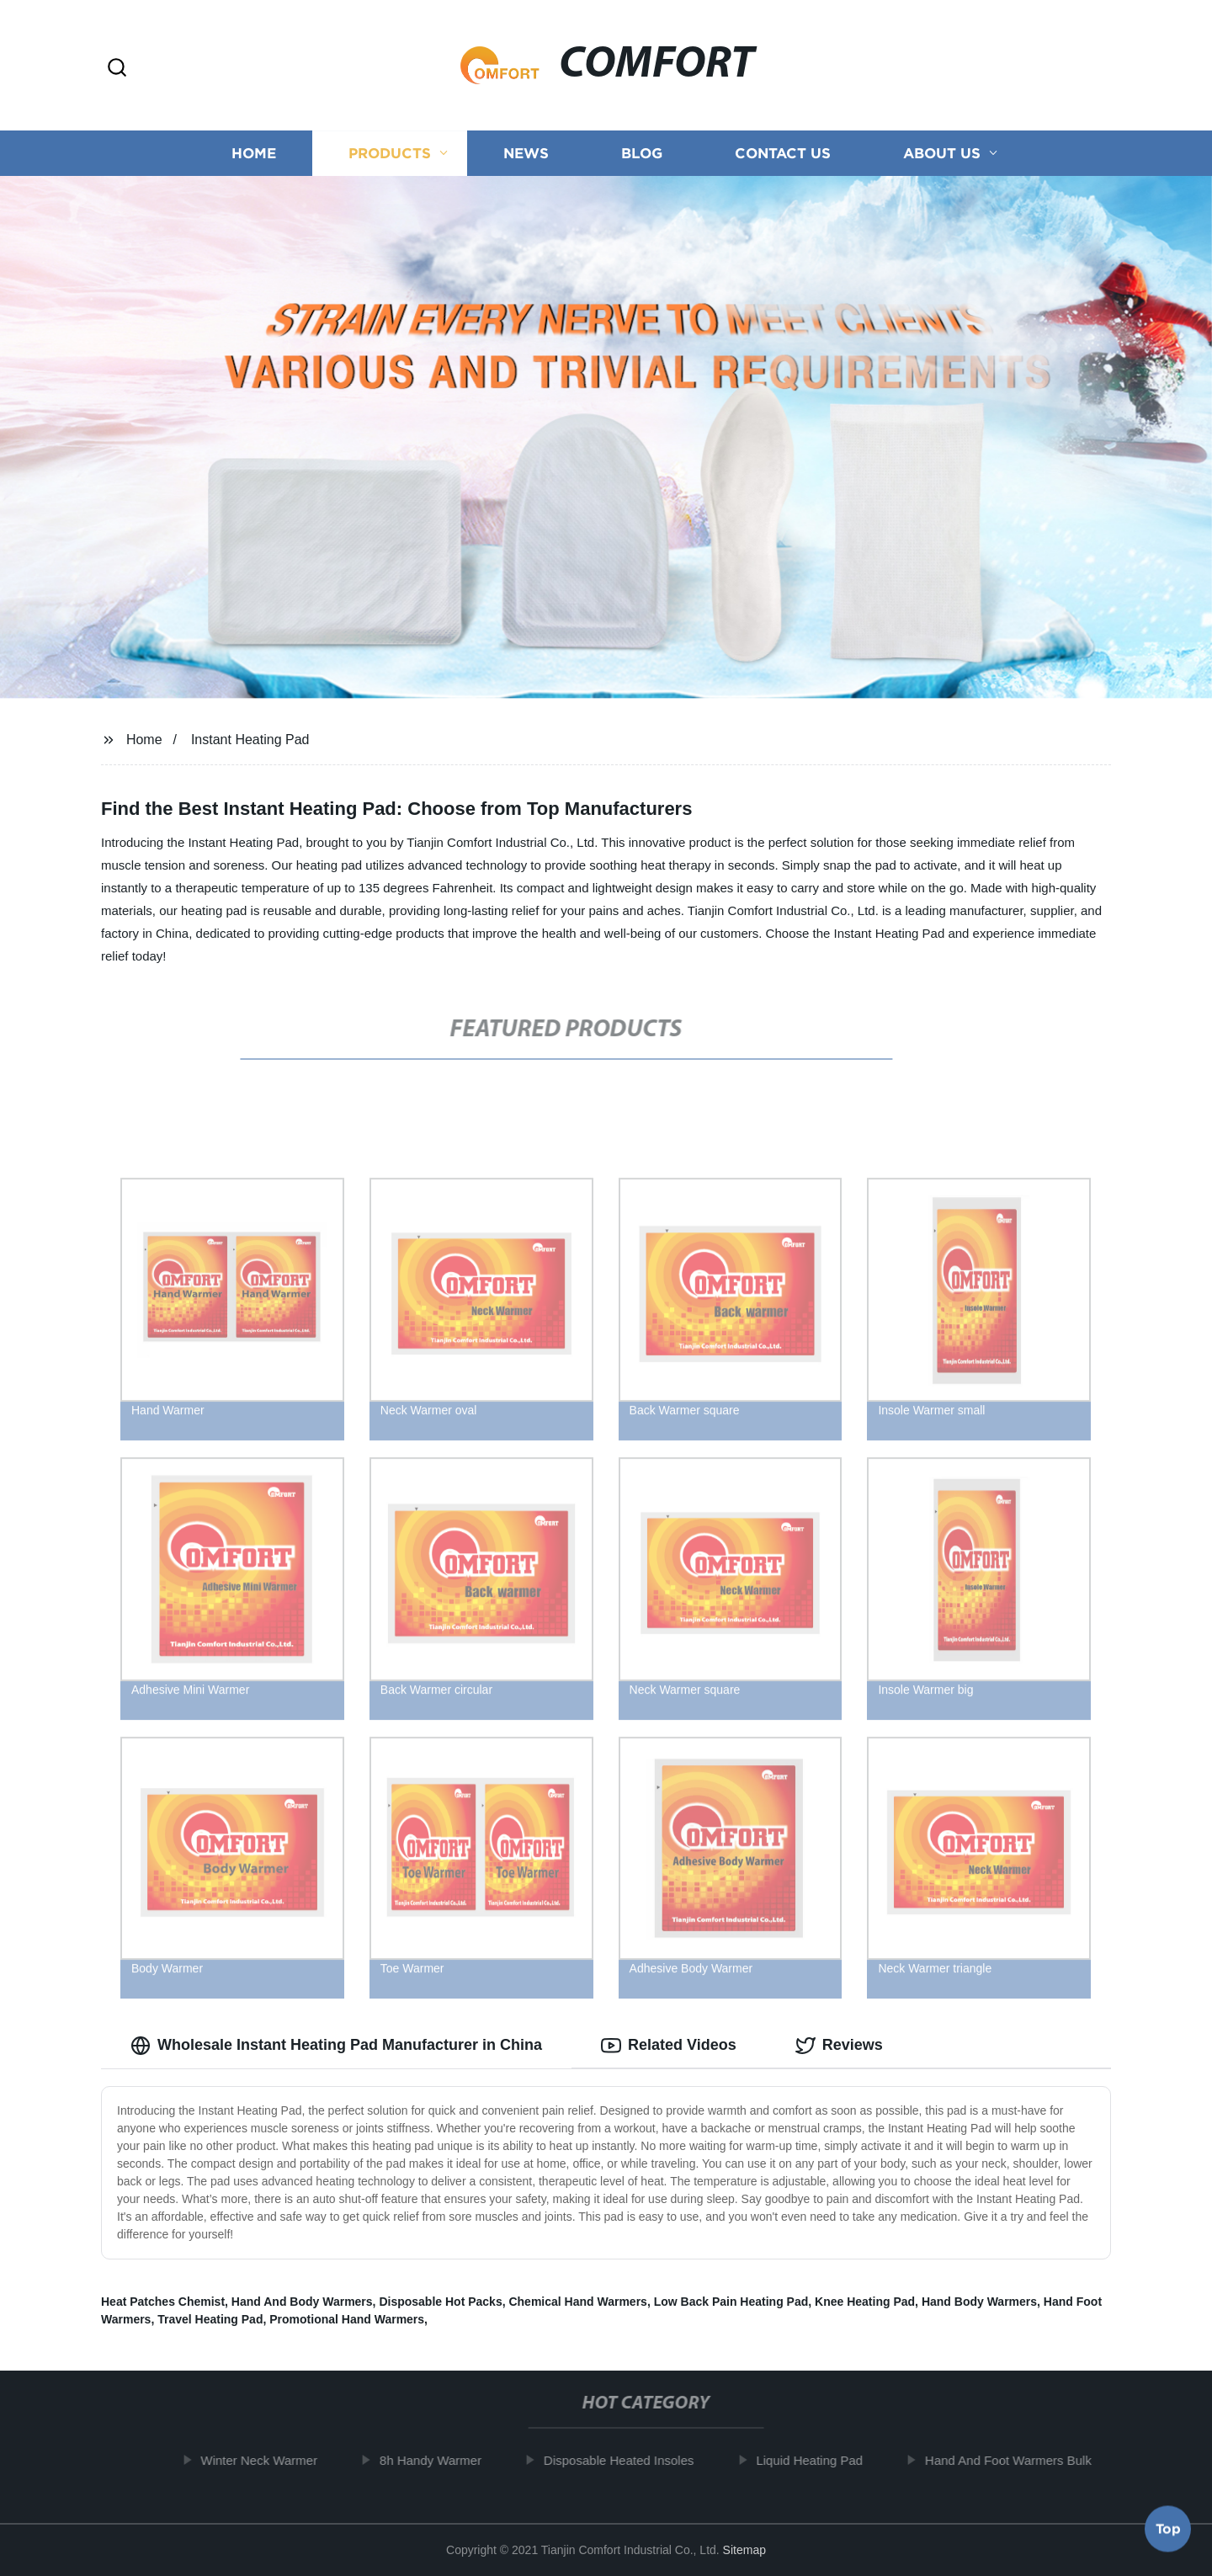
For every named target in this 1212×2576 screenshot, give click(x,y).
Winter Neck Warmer (273, 2460)
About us (942, 154)
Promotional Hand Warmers (346, 2319)
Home (253, 154)
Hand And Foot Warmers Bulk (1023, 2460)
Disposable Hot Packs (440, 2301)
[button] (117, 69)
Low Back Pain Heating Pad (731, 2301)
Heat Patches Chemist (163, 2301)
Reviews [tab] (839, 2046)
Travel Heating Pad (210, 2319)
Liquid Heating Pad (824, 2460)
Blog (641, 154)
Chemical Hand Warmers (577, 2301)
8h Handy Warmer (446, 2460)
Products (389, 154)
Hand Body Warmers (979, 2301)
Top (1168, 2531)
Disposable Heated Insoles (634, 2460)
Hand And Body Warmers (302, 2301)
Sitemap (744, 2550)
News (526, 154)
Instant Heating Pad (250, 739)
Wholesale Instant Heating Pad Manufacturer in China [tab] (336, 2046)
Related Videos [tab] (668, 2046)
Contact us (783, 154)
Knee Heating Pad (865, 2301)
